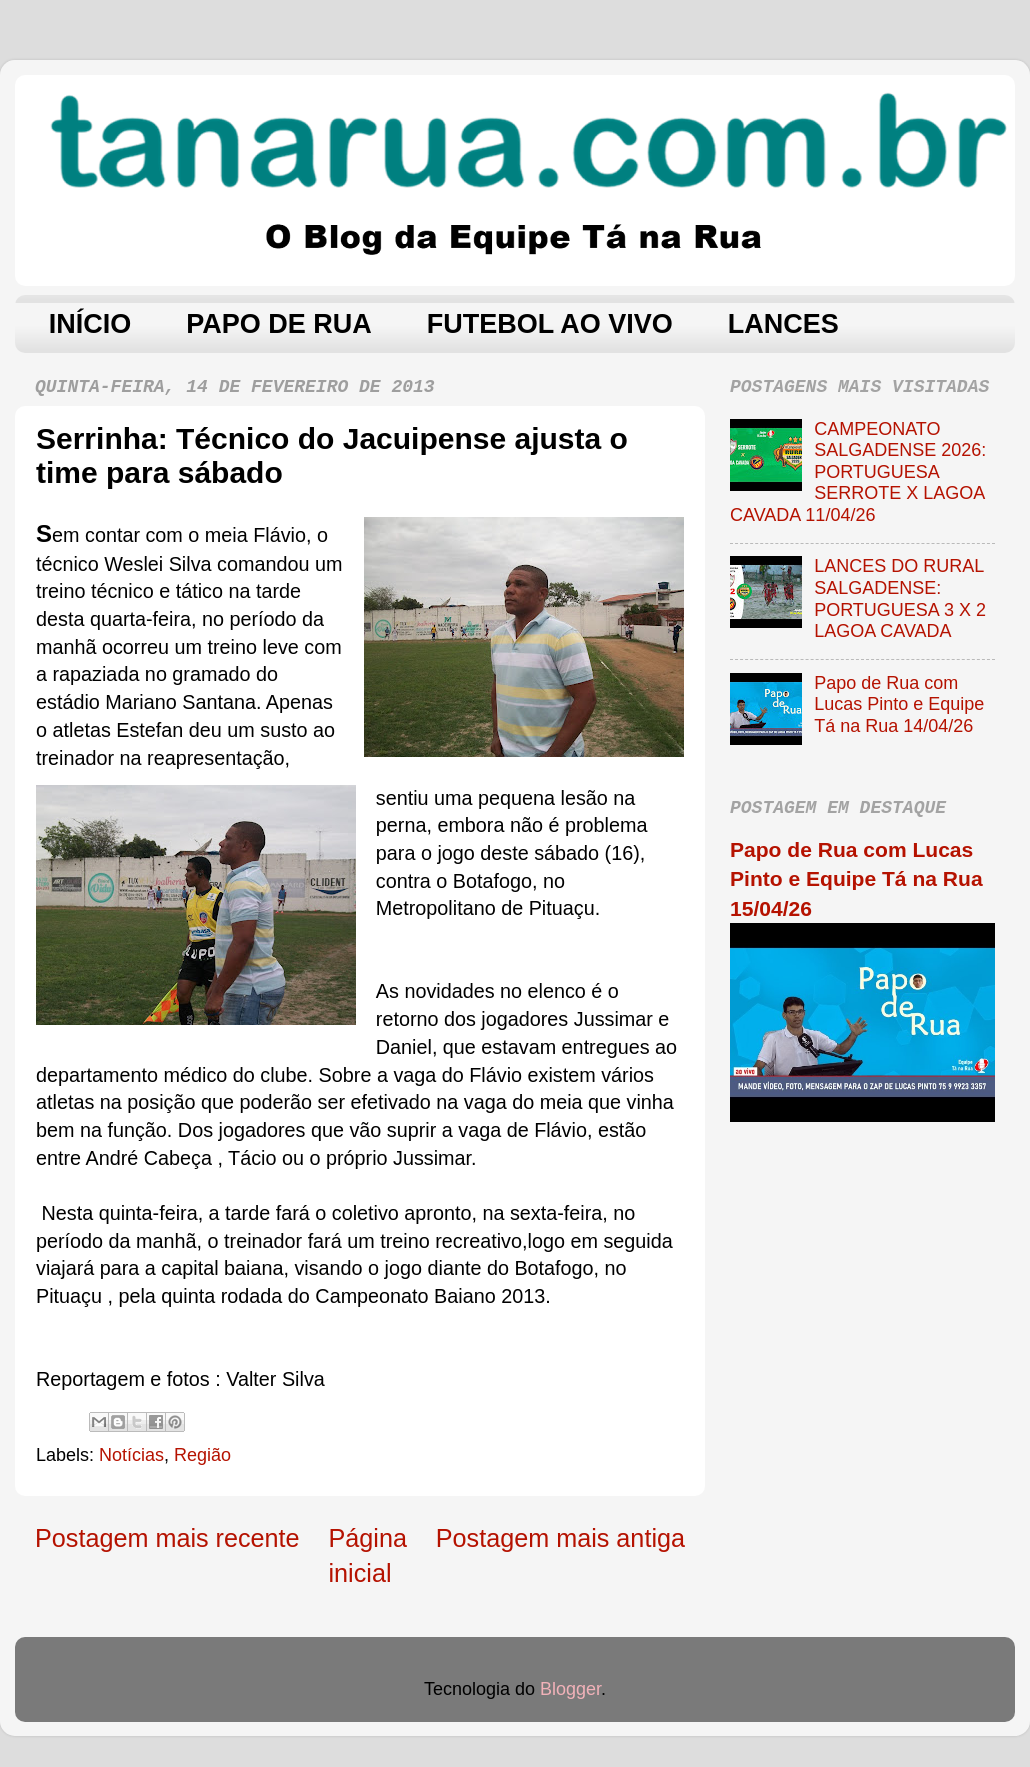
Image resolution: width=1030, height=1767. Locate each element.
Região (202, 1455)
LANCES (783, 324)
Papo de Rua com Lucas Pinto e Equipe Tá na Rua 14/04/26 (899, 704)
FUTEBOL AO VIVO (550, 324)
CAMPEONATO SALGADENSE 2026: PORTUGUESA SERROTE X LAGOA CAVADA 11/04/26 (858, 472)
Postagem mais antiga (560, 1538)
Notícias (131, 1455)
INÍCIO (90, 324)
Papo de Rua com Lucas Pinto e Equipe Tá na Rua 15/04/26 (856, 879)
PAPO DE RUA (279, 324)
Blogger (570, 1689)
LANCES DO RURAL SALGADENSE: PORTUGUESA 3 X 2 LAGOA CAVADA (900, 598)
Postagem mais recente (167, 1538)
